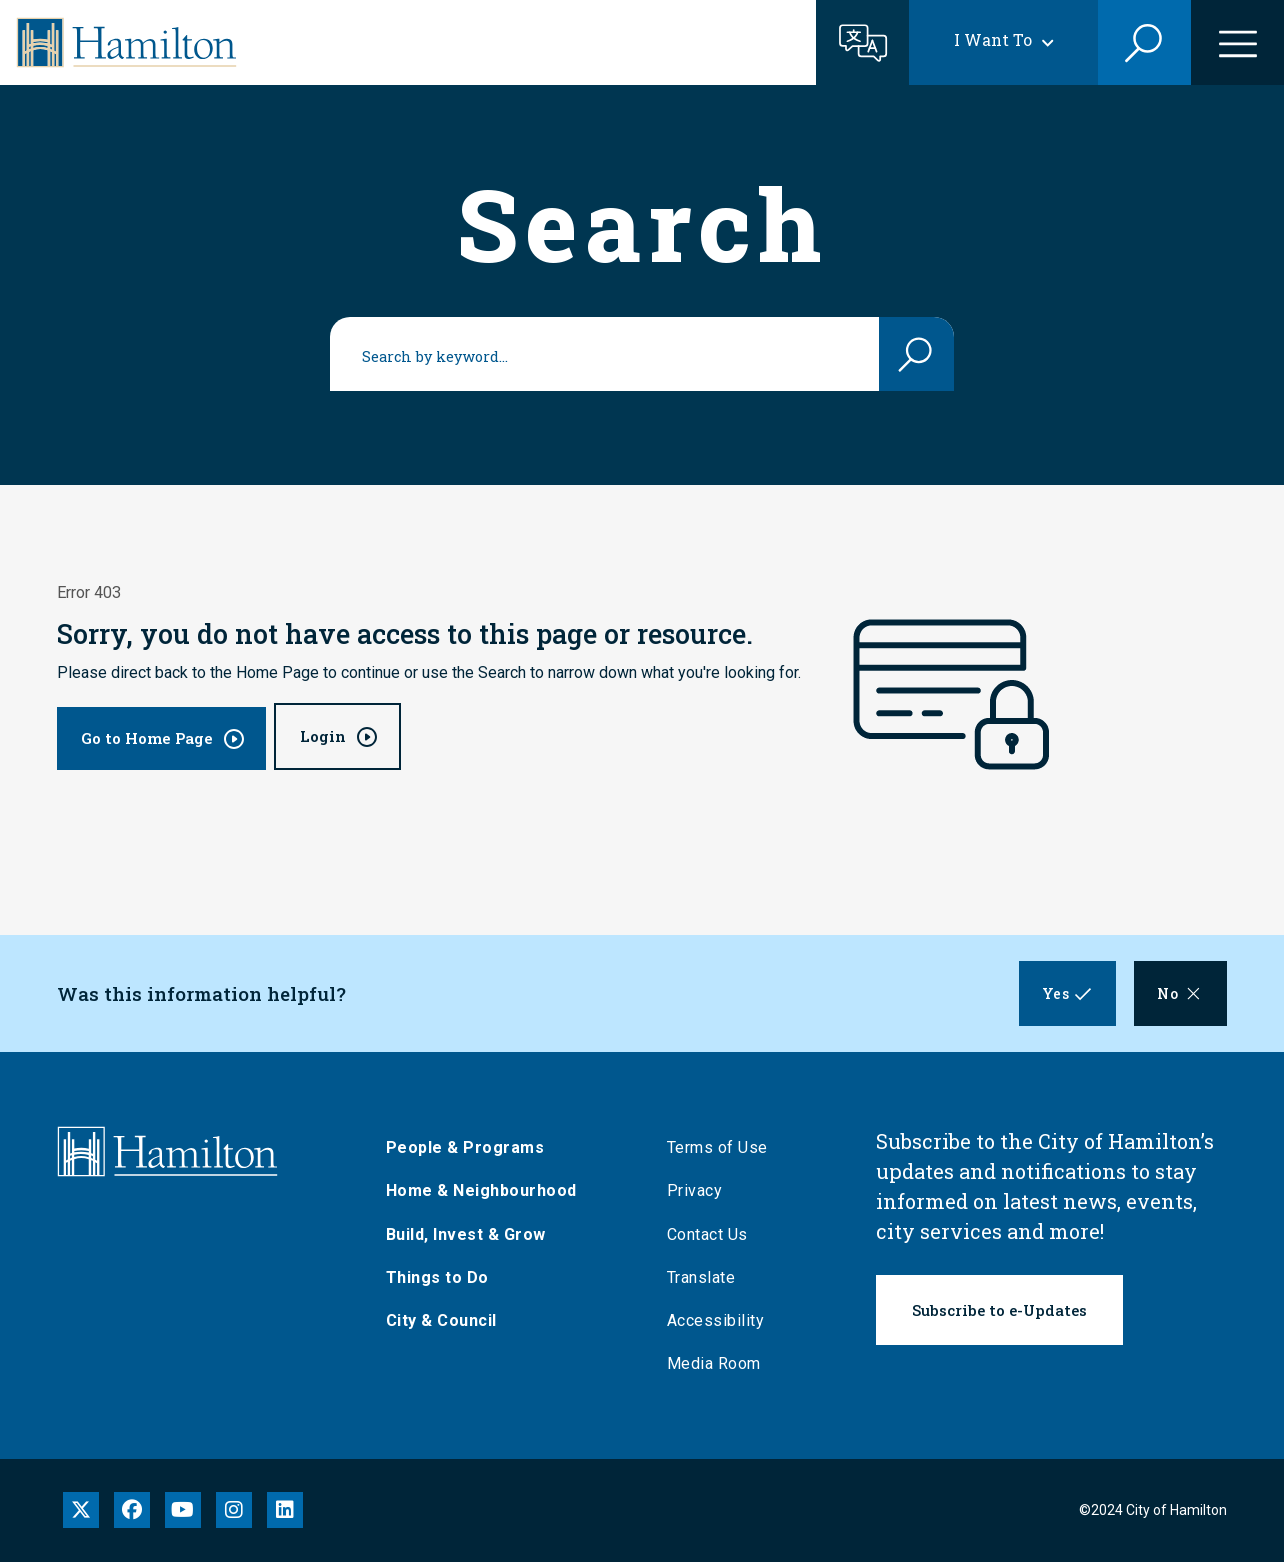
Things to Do (439, 1277)
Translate (703, 1277)
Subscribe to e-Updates (999, 1310)
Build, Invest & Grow (468, 1234)
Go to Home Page (147, 738)
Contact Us (709, 1234)
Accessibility (718, 1320)
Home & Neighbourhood (483, 1190)
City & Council (443, 1320)
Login (323, 736)
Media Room (716, 1363)
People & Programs (467, 1147)
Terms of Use (719, 1147)
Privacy (697, 1190)
